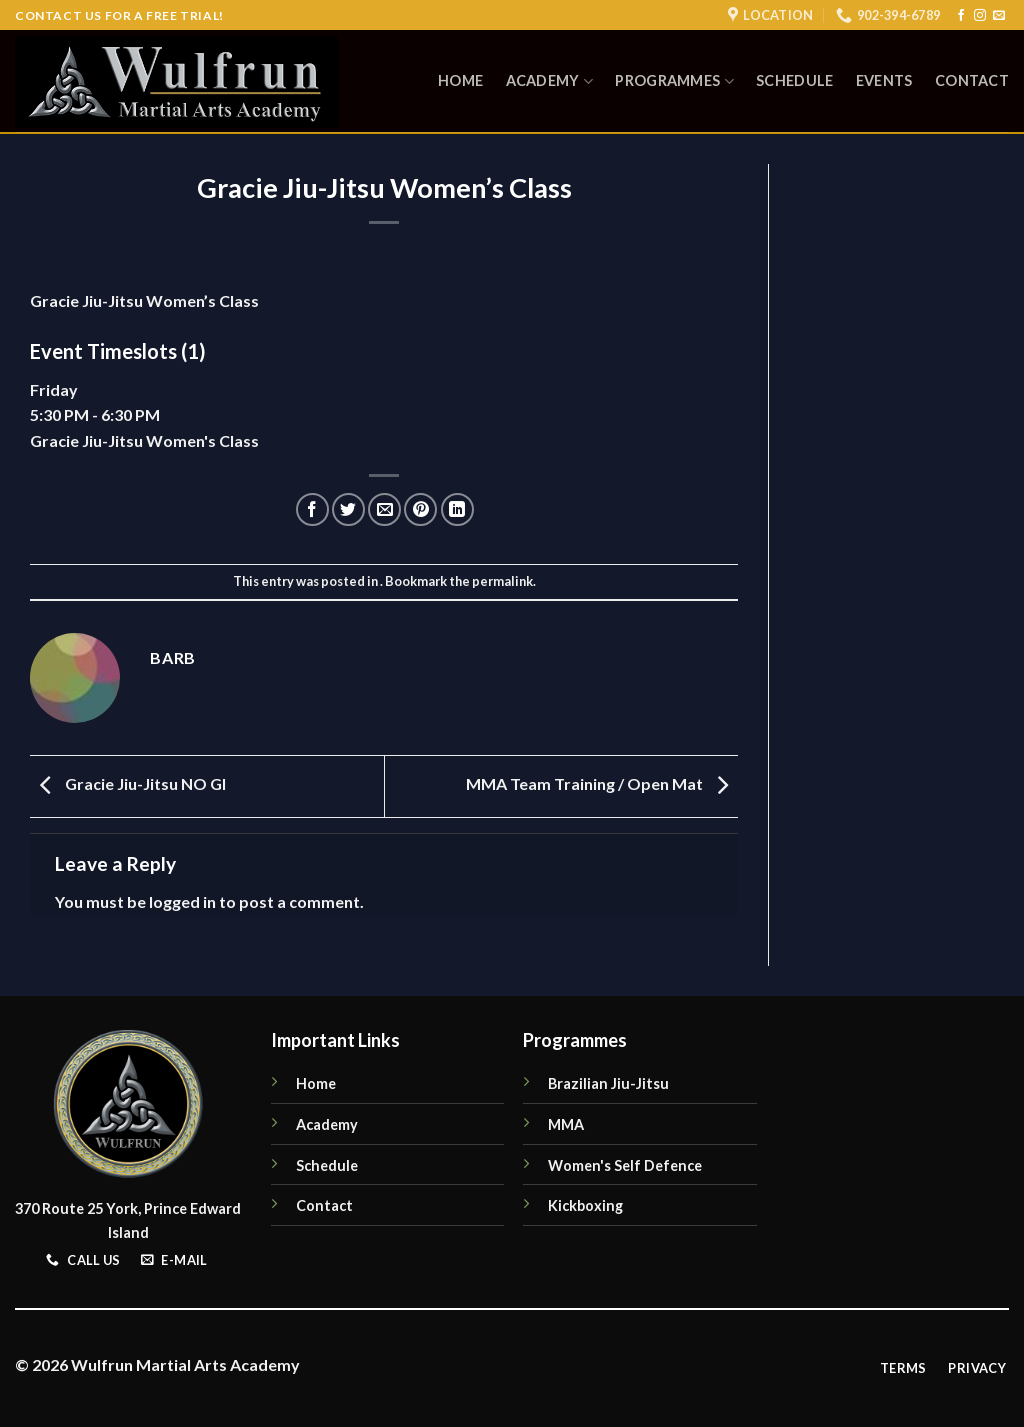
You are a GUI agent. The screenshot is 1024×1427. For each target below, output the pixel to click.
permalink (502, 581)
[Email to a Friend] (384, 509)
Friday (54, 389)
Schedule (794, 80)
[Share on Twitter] (348, 509)
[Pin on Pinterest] (420, 509)
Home (460, 80)
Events (884, 80)
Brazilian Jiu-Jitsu (608, 1083)
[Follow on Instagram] (980, 16)
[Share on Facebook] (312, 509)
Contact (972, 80)
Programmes (674, 81)
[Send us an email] (999, 16)
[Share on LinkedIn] (457, 509)
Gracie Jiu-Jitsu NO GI (128, 784)
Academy (550, 81)
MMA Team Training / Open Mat (602, 784)
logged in (182, 901)
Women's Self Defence (625, 1165)
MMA (566, 1124)
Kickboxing (585, 1205)
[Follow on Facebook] (961, 16)
